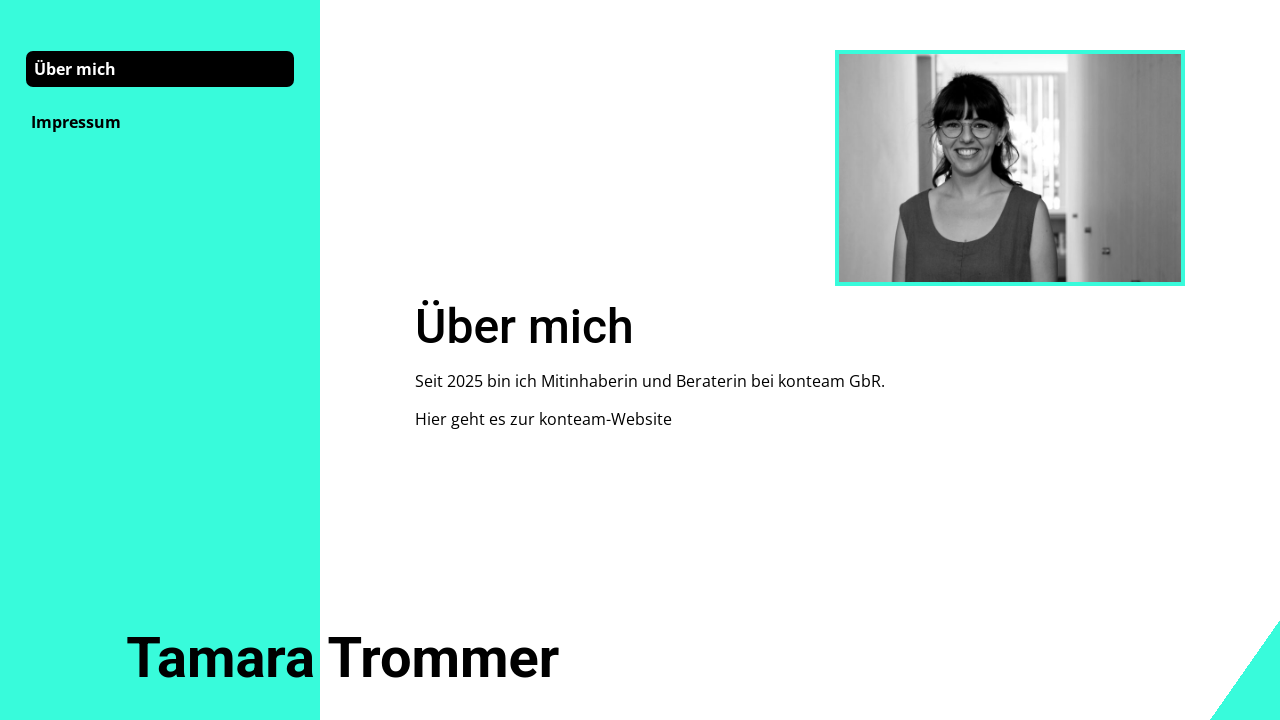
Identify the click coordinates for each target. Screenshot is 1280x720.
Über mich (75, 69)
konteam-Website (605, 419)
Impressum (76, 122)
